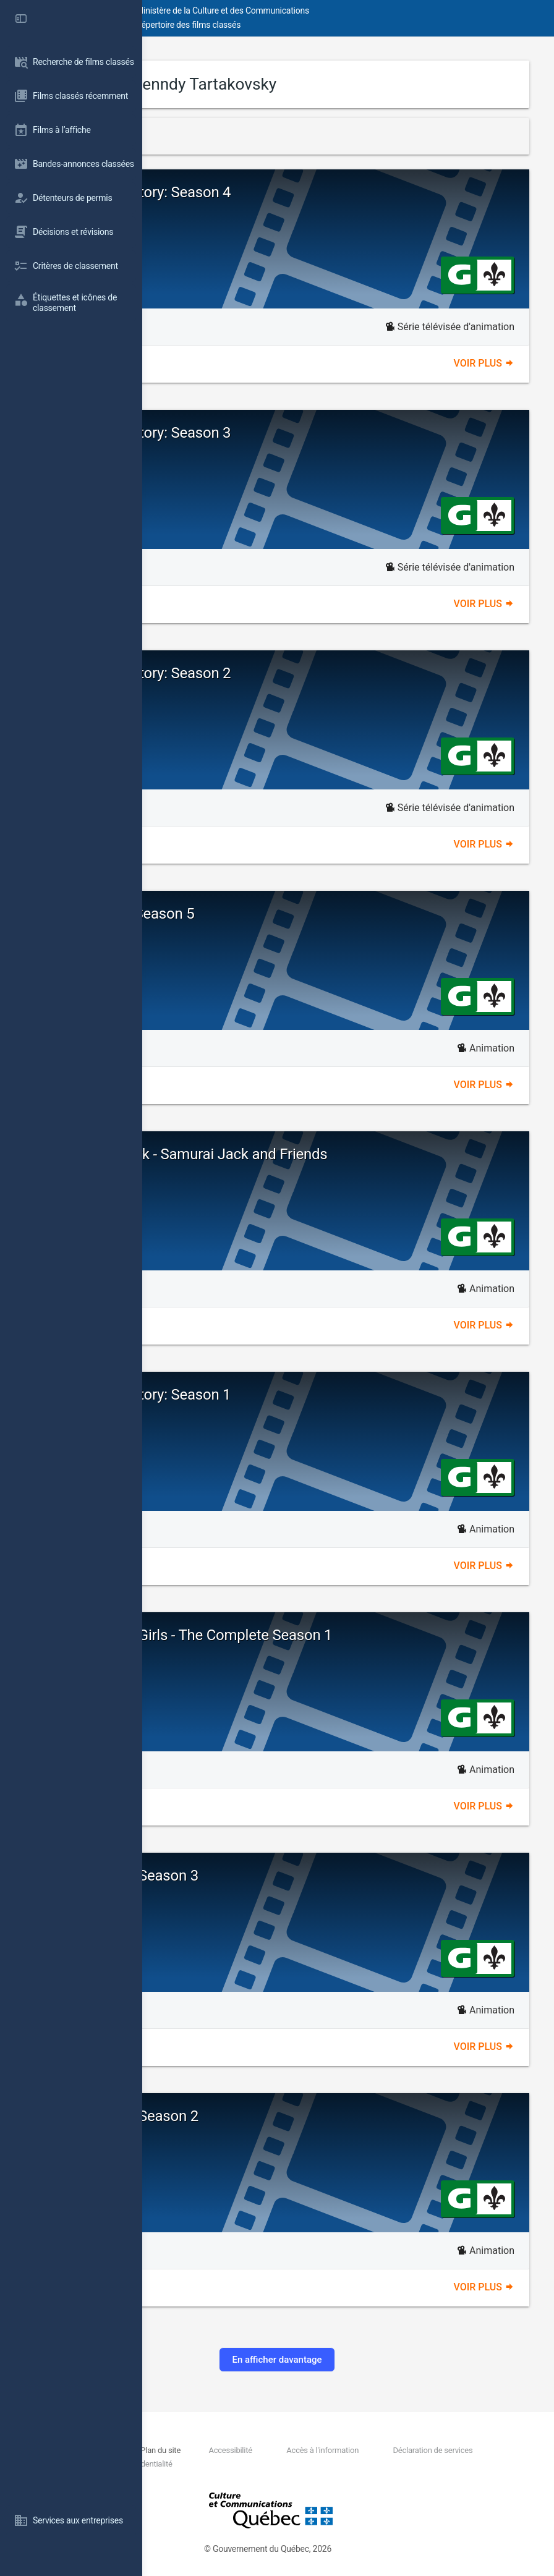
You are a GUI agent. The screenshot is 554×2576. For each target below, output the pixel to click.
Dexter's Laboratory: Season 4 (277, 192)
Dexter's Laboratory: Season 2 (277, 673)
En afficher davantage (348, 2359)
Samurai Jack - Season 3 (261, 1875)
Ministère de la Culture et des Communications (364, 10)
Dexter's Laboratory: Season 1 (277, 1394)
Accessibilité (358, 2450)
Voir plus (484, 363)
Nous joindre (225, 2450)
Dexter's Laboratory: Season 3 (277, 432)
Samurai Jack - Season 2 (261, 2116)
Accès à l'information (451, 2450)
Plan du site (288, 2450)
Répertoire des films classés (330, 25)
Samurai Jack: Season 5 (259, 913)
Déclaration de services (249, 2463)
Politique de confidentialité (441, 2463)
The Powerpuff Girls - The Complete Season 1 (328, 1635)
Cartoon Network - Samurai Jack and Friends (325, 1154)
